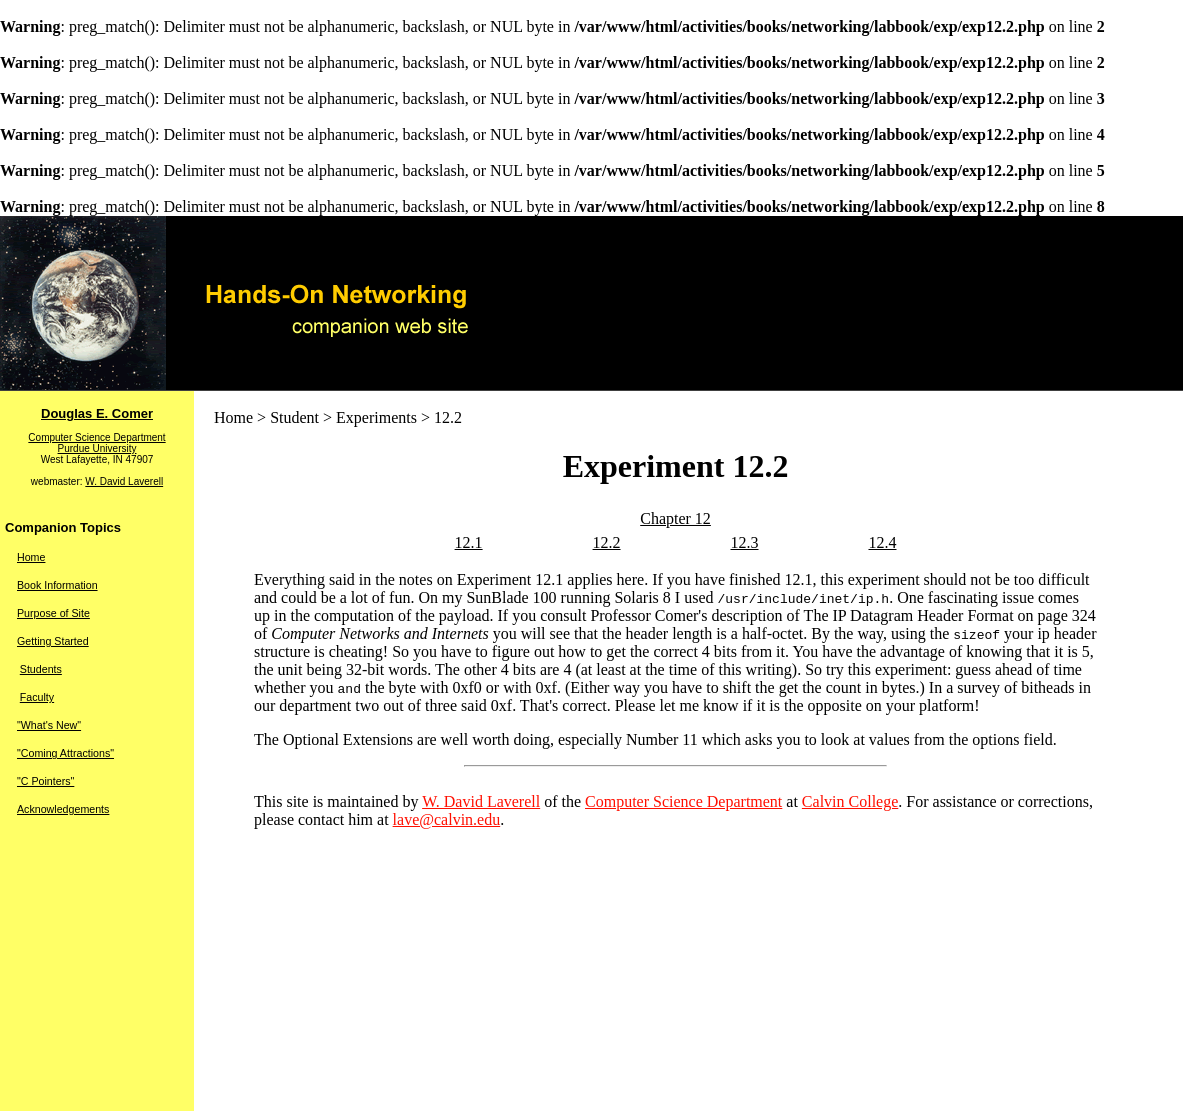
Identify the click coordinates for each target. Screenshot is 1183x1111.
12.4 (882, 542)
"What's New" (49, 725)
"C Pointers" (45, 781)
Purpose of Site (53, 613)
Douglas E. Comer (97, 413)
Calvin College (850, 801)
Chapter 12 (675, 518)
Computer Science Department (96, 437)
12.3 (745, 542)
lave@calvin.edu (447, 819)
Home (31, 557)
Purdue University (97, 448)
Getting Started (53, 641)
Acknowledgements (63, 809)
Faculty (37, 697)
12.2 (607, 542)
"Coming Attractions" (65, 753)
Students (41, 669)
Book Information (57, 585)
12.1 (469, 542)
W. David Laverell (124, 481)
